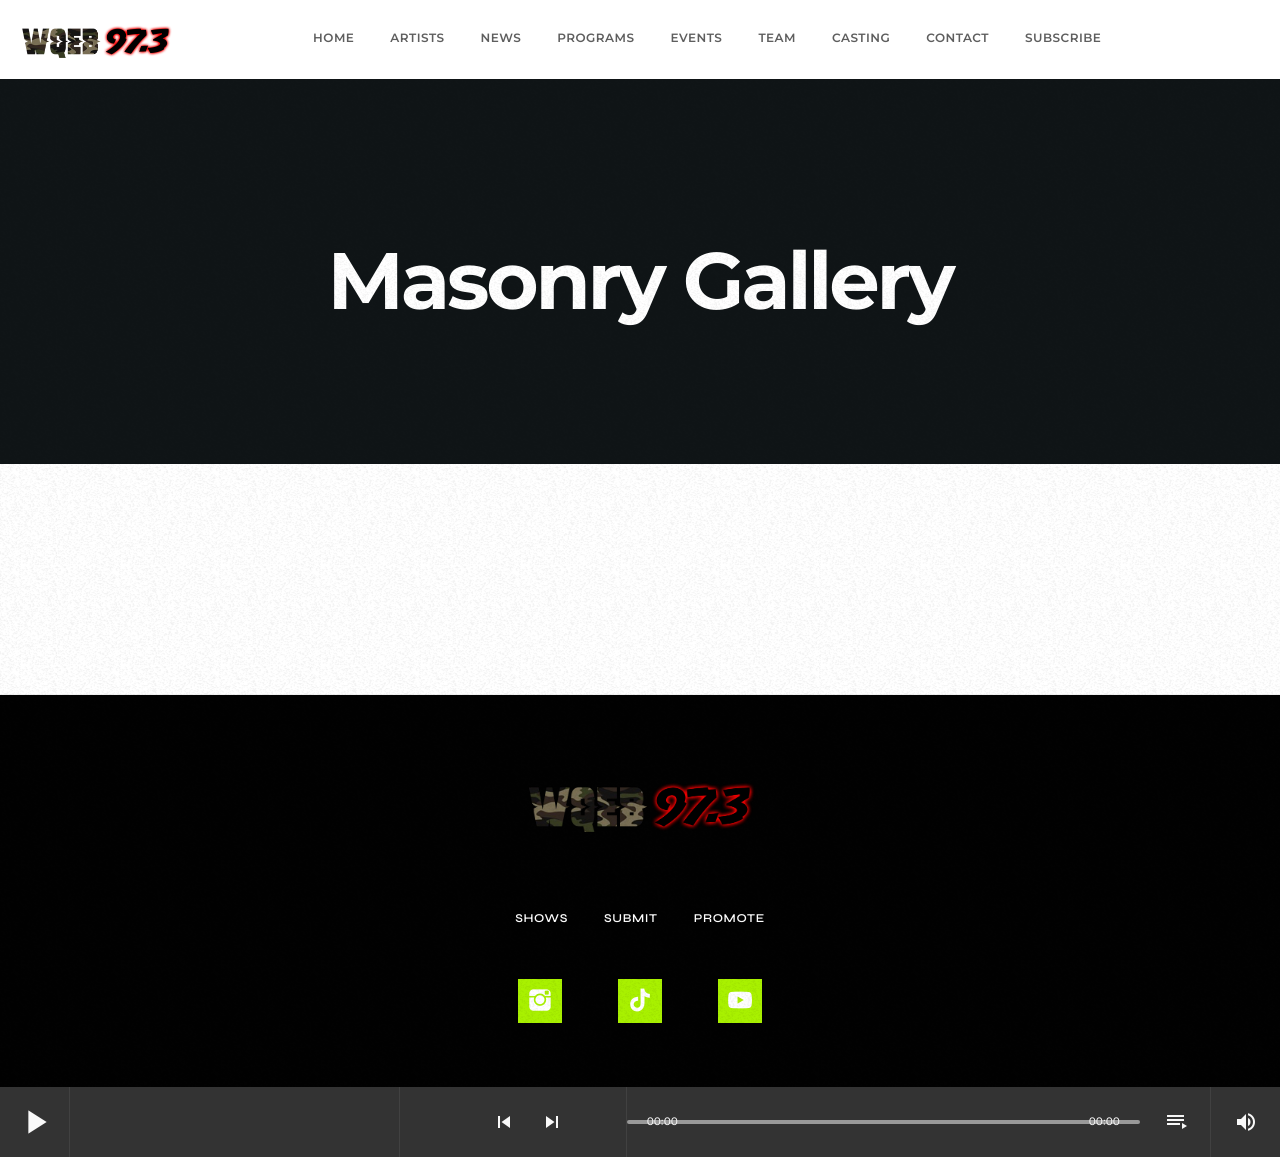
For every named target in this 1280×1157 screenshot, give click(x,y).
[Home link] (96, 39)
